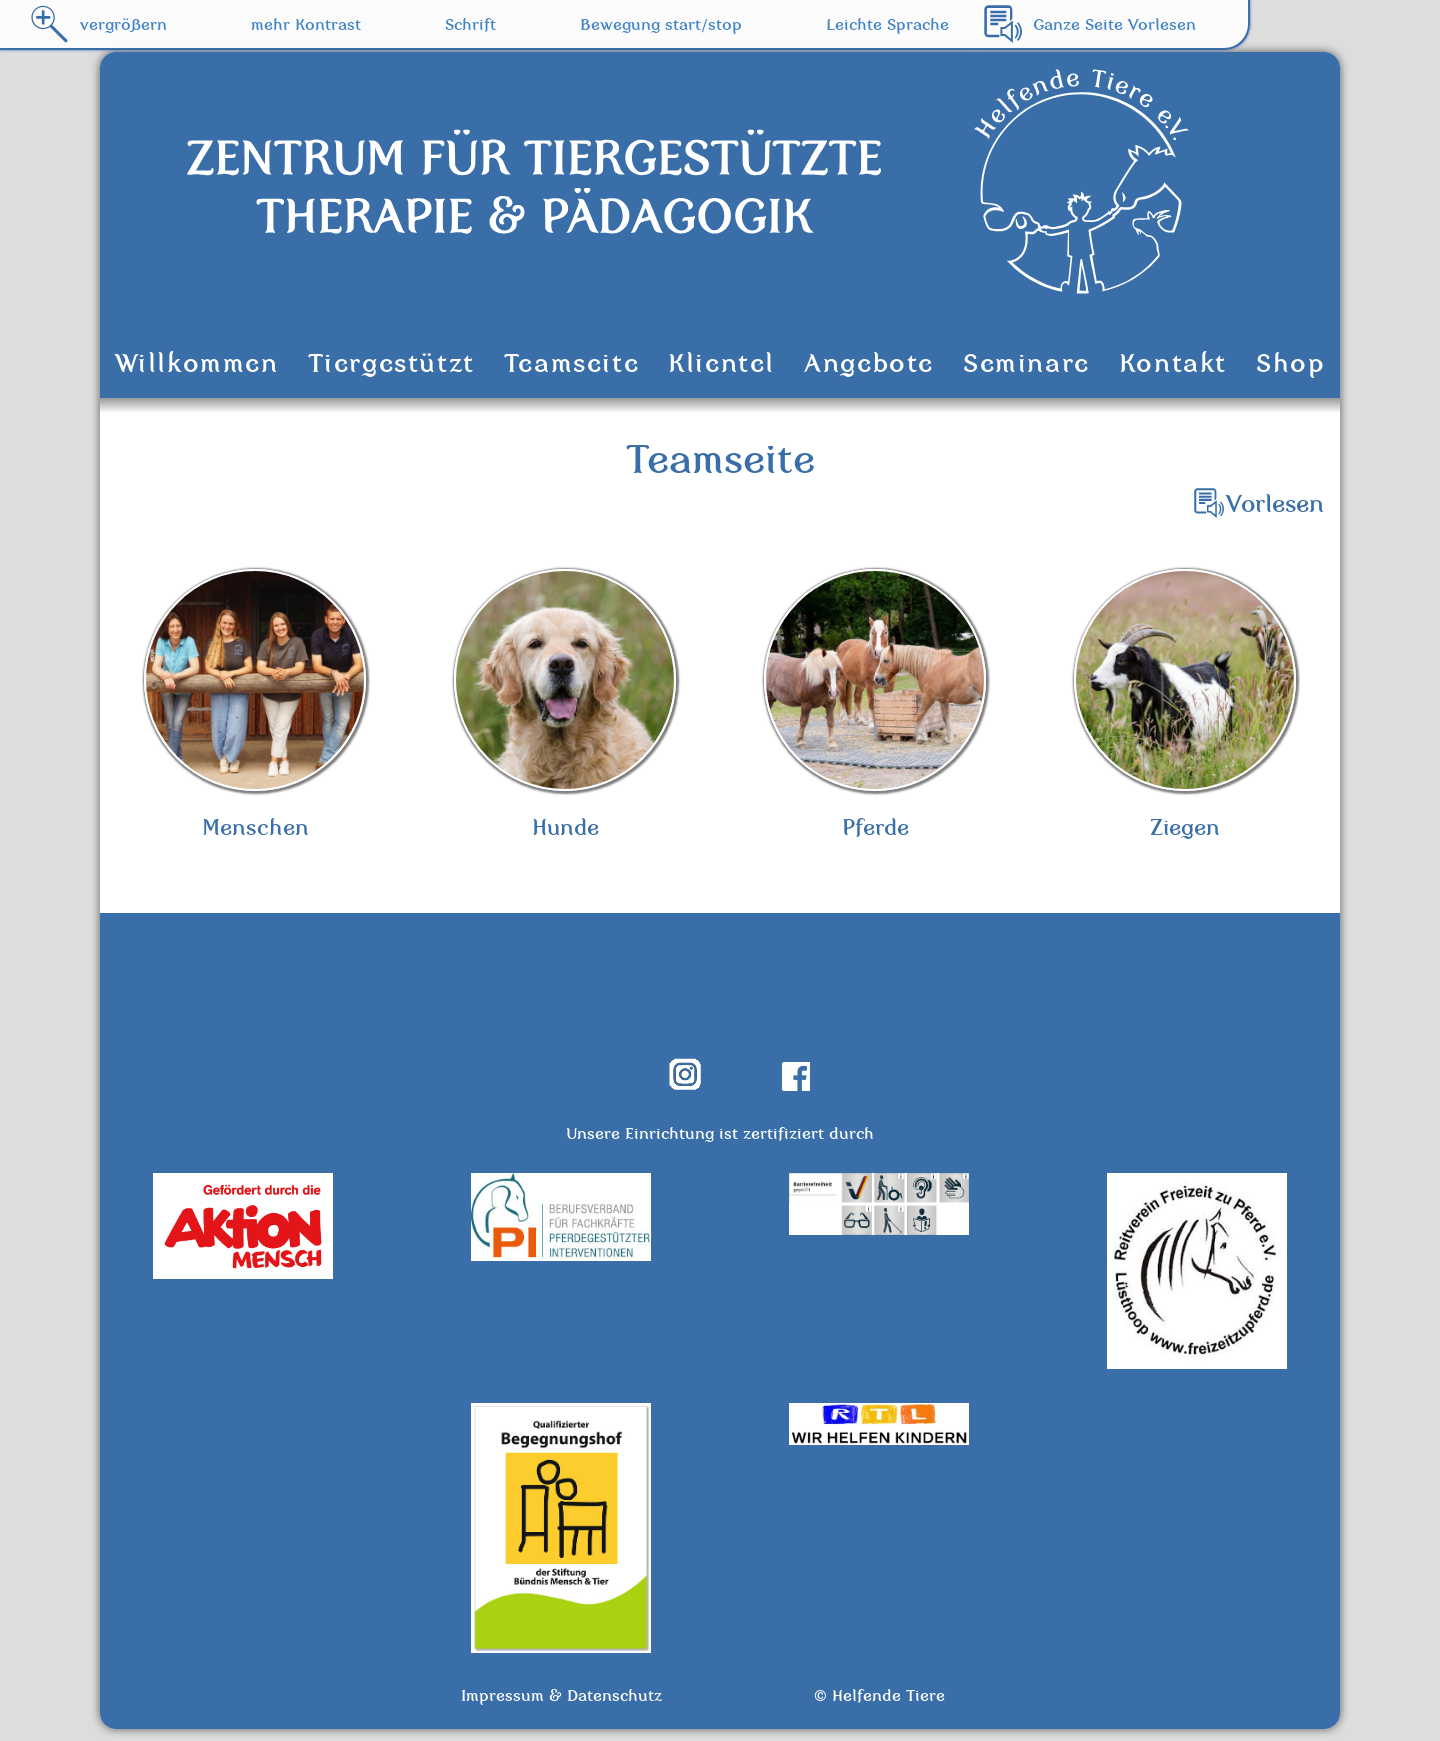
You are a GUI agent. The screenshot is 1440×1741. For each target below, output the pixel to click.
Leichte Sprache (887, 24)
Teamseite (571, 363)
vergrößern (123, 24)
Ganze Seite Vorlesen (1114, 24)
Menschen (255, 711)
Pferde (875, 711)
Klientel (721, 363)
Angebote (869, 363)
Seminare (1026, 363)
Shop (1290, 363)
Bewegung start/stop (661, 24)
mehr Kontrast (306, 24)
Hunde (565, 711)
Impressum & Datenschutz (561, 1707)
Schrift (470, 24)
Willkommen (197, 363)
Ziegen (1185, 711)
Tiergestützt (391, 363)
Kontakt (1173, 363)
